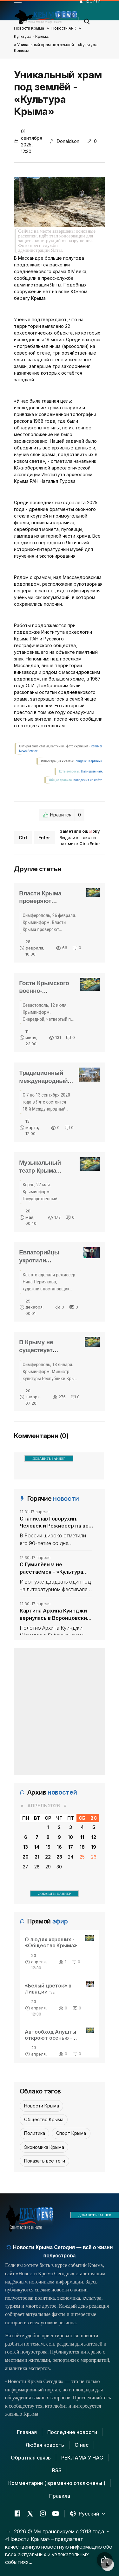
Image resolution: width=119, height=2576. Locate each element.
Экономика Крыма (44, 2147)
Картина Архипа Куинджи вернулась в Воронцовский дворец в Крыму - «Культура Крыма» (55, 1614)
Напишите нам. (92, 771)
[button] (87, 20)
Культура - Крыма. (31, 36)
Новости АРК (63, 28)
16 (59, 1847)
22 (48, 1857)
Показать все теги (44, 2160)
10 (70, 1837)
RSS (57, 2470)
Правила (59, 2496)
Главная (27, 2432)
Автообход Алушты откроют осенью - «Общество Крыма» (51, 2038)
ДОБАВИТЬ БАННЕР (48, 1458)
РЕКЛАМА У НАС (82, 2457)
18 (82, 1847)
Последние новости (72, 2432)
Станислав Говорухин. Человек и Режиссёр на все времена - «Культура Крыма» (56, 1522)
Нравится (62, 815)
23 (59, 1857)
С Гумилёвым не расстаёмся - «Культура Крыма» (51, 1568)
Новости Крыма (29, 28)
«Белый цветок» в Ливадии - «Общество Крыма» (51, 1991)
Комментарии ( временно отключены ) (56, 2483)
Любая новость (44, 2445)
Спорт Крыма (71, 2133)
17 (70, 1847)
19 (93, 1847)
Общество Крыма (43, 2119)
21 (37, 1857)
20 (26, 1857)
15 (48, 1847)
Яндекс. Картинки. (89, 761)
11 (82, 1837)
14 (36, 1847)
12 (93, 1837)
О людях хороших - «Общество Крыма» (51, 1942)
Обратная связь (31, 2457)
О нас (82, 2445)
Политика (34, 2133)
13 (25, 1847)
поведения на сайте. (88, 780)
